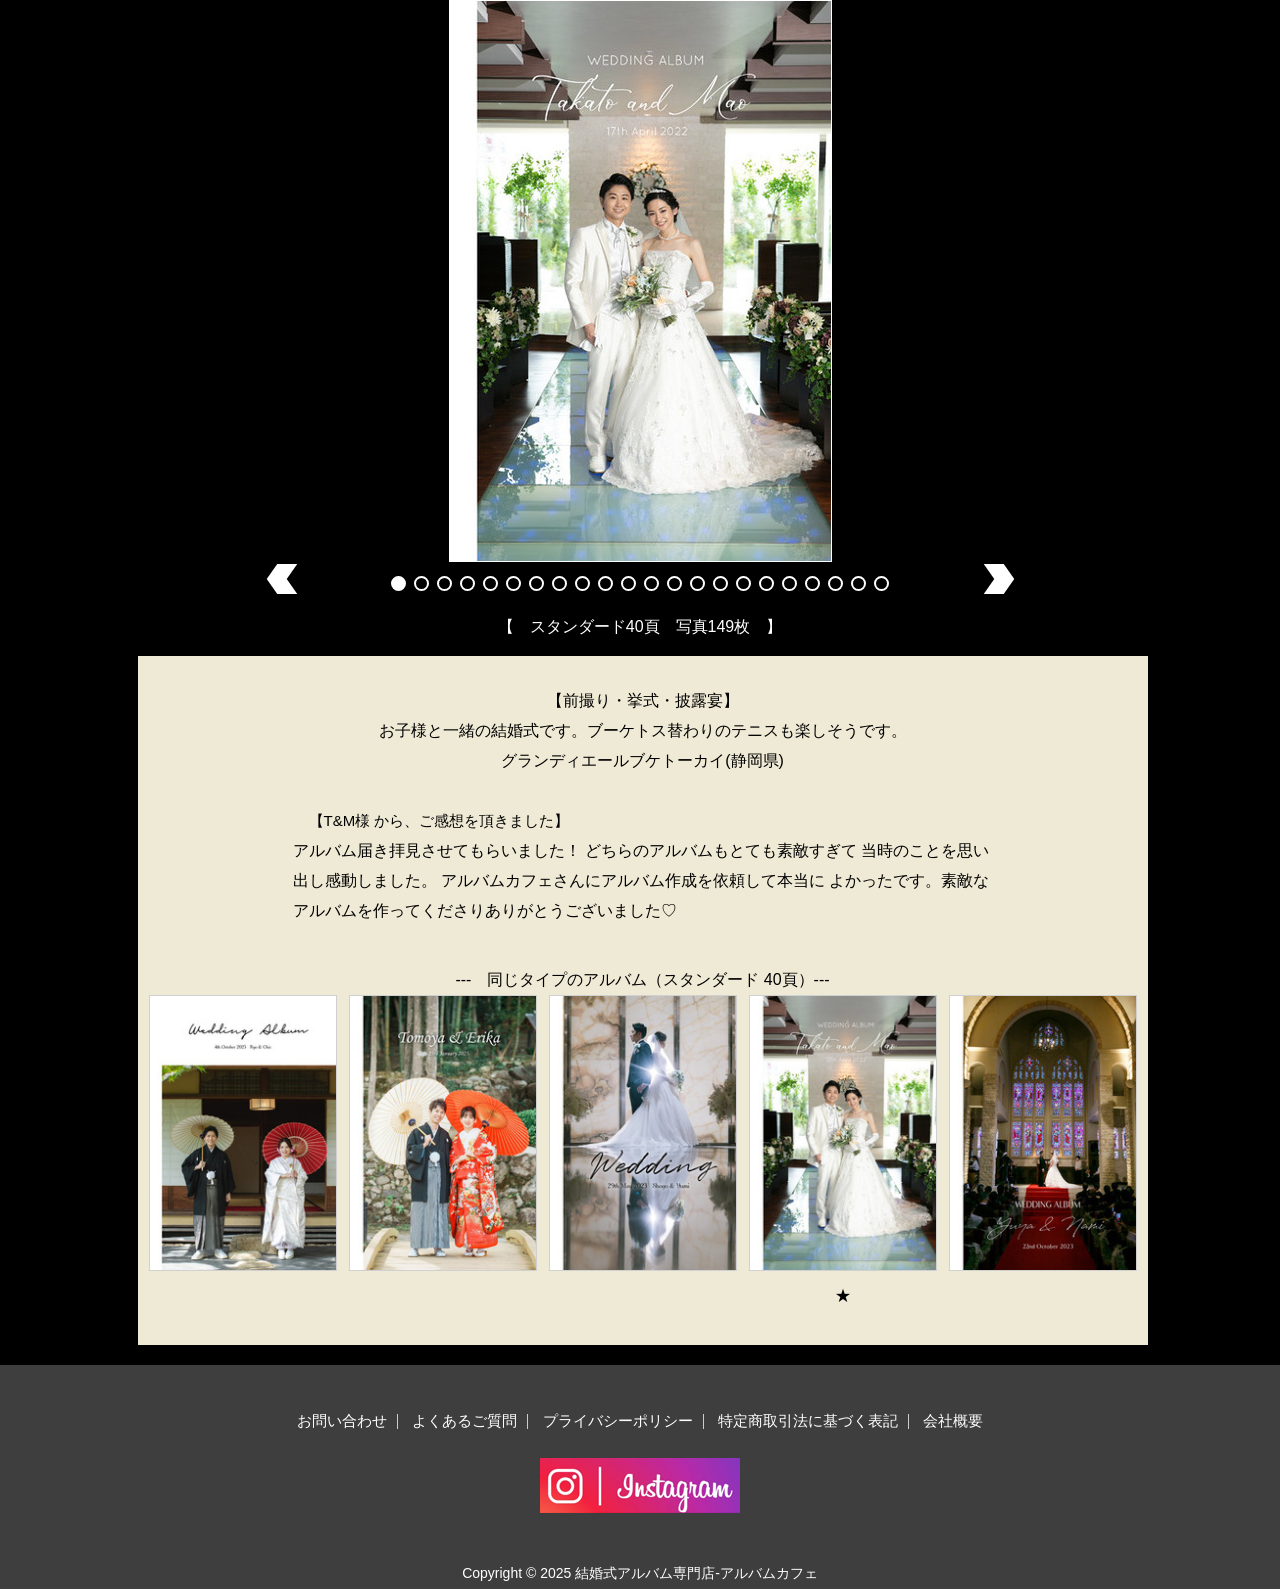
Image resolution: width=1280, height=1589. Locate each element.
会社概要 (953, 1420)
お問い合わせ (342, 1420)
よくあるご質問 (464, 1420)
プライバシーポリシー (618, 1420)
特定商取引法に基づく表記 (808, 1420)
